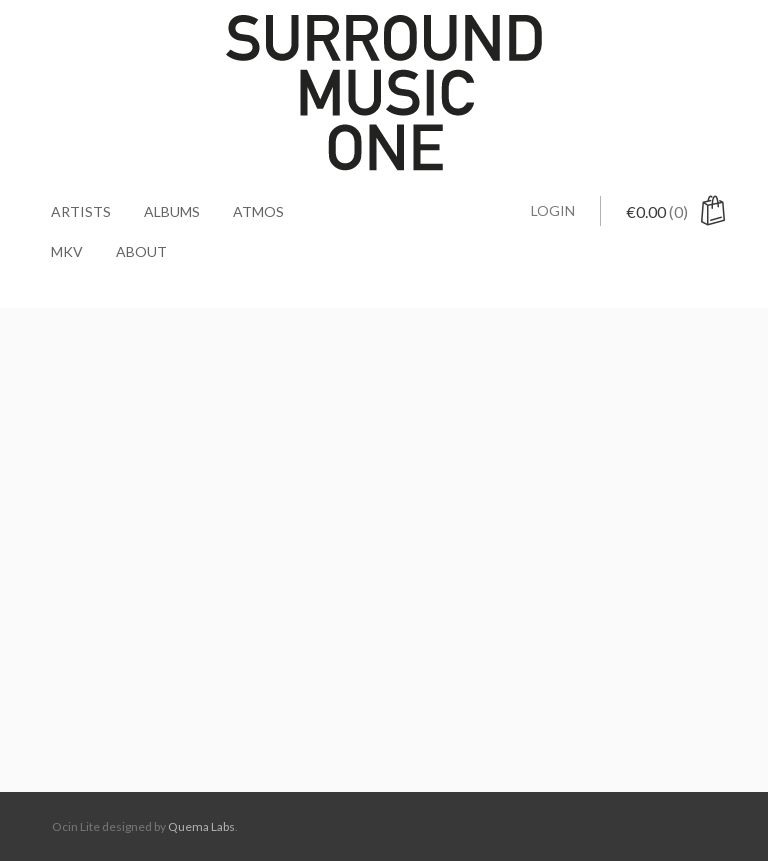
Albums (172, 211)
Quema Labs (201, 826)
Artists (81, 211)
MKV (67, 251)
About (141, 251)
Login (553, 210)
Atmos (258, 211)
